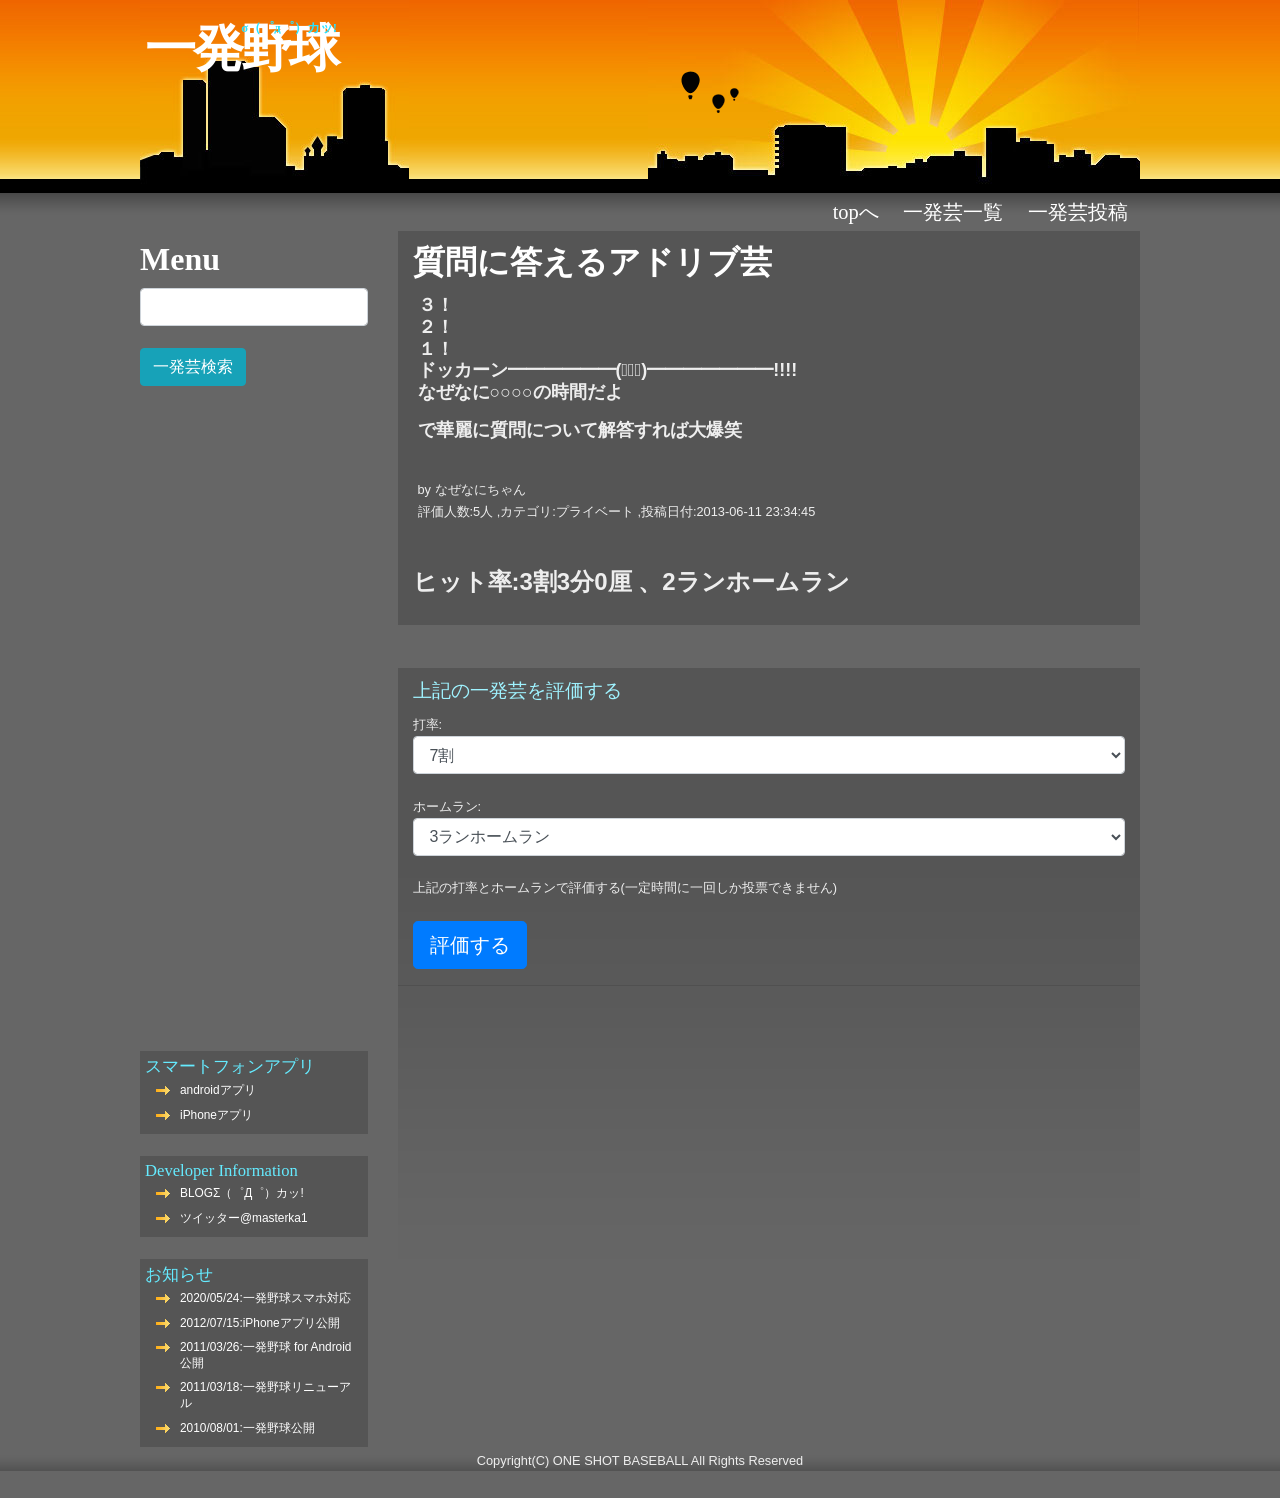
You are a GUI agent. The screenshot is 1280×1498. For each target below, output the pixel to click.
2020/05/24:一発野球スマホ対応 (265, 1298)
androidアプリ (218, 1090)
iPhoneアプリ (216, 1115)
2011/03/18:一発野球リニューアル (265, 1395)
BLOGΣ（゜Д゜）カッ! (242, 1193)
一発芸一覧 (953, 212)
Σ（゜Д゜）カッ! (289, 28)
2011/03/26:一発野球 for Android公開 (265, 1355)
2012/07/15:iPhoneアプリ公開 (260, 1323)
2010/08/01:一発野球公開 (247, 1428)
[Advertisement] (254, 708)
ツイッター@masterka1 (244, 1218)
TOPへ (856, 212)
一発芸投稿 (1078, 212)
